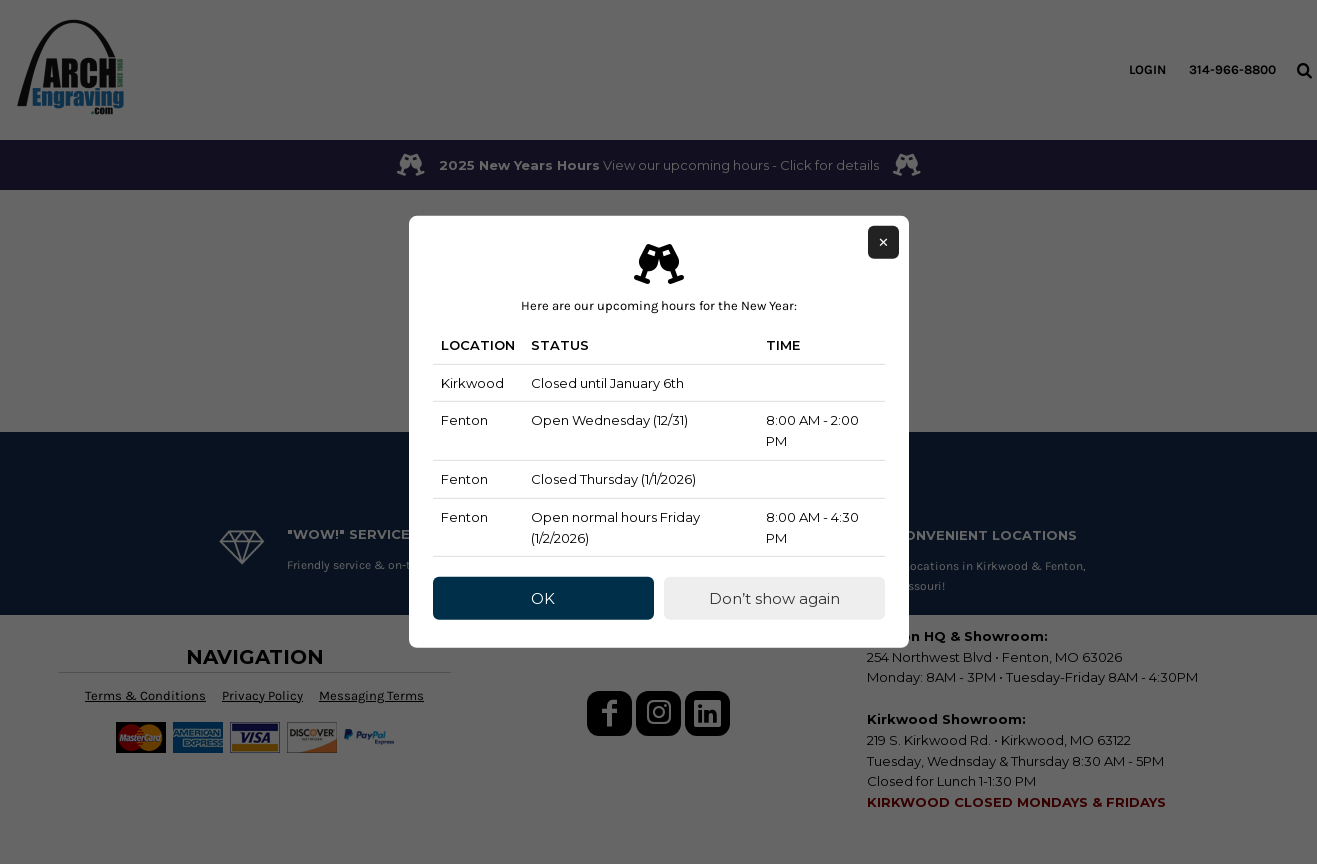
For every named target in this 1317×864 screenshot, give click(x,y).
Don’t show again (774, 598)
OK (543, 598)
